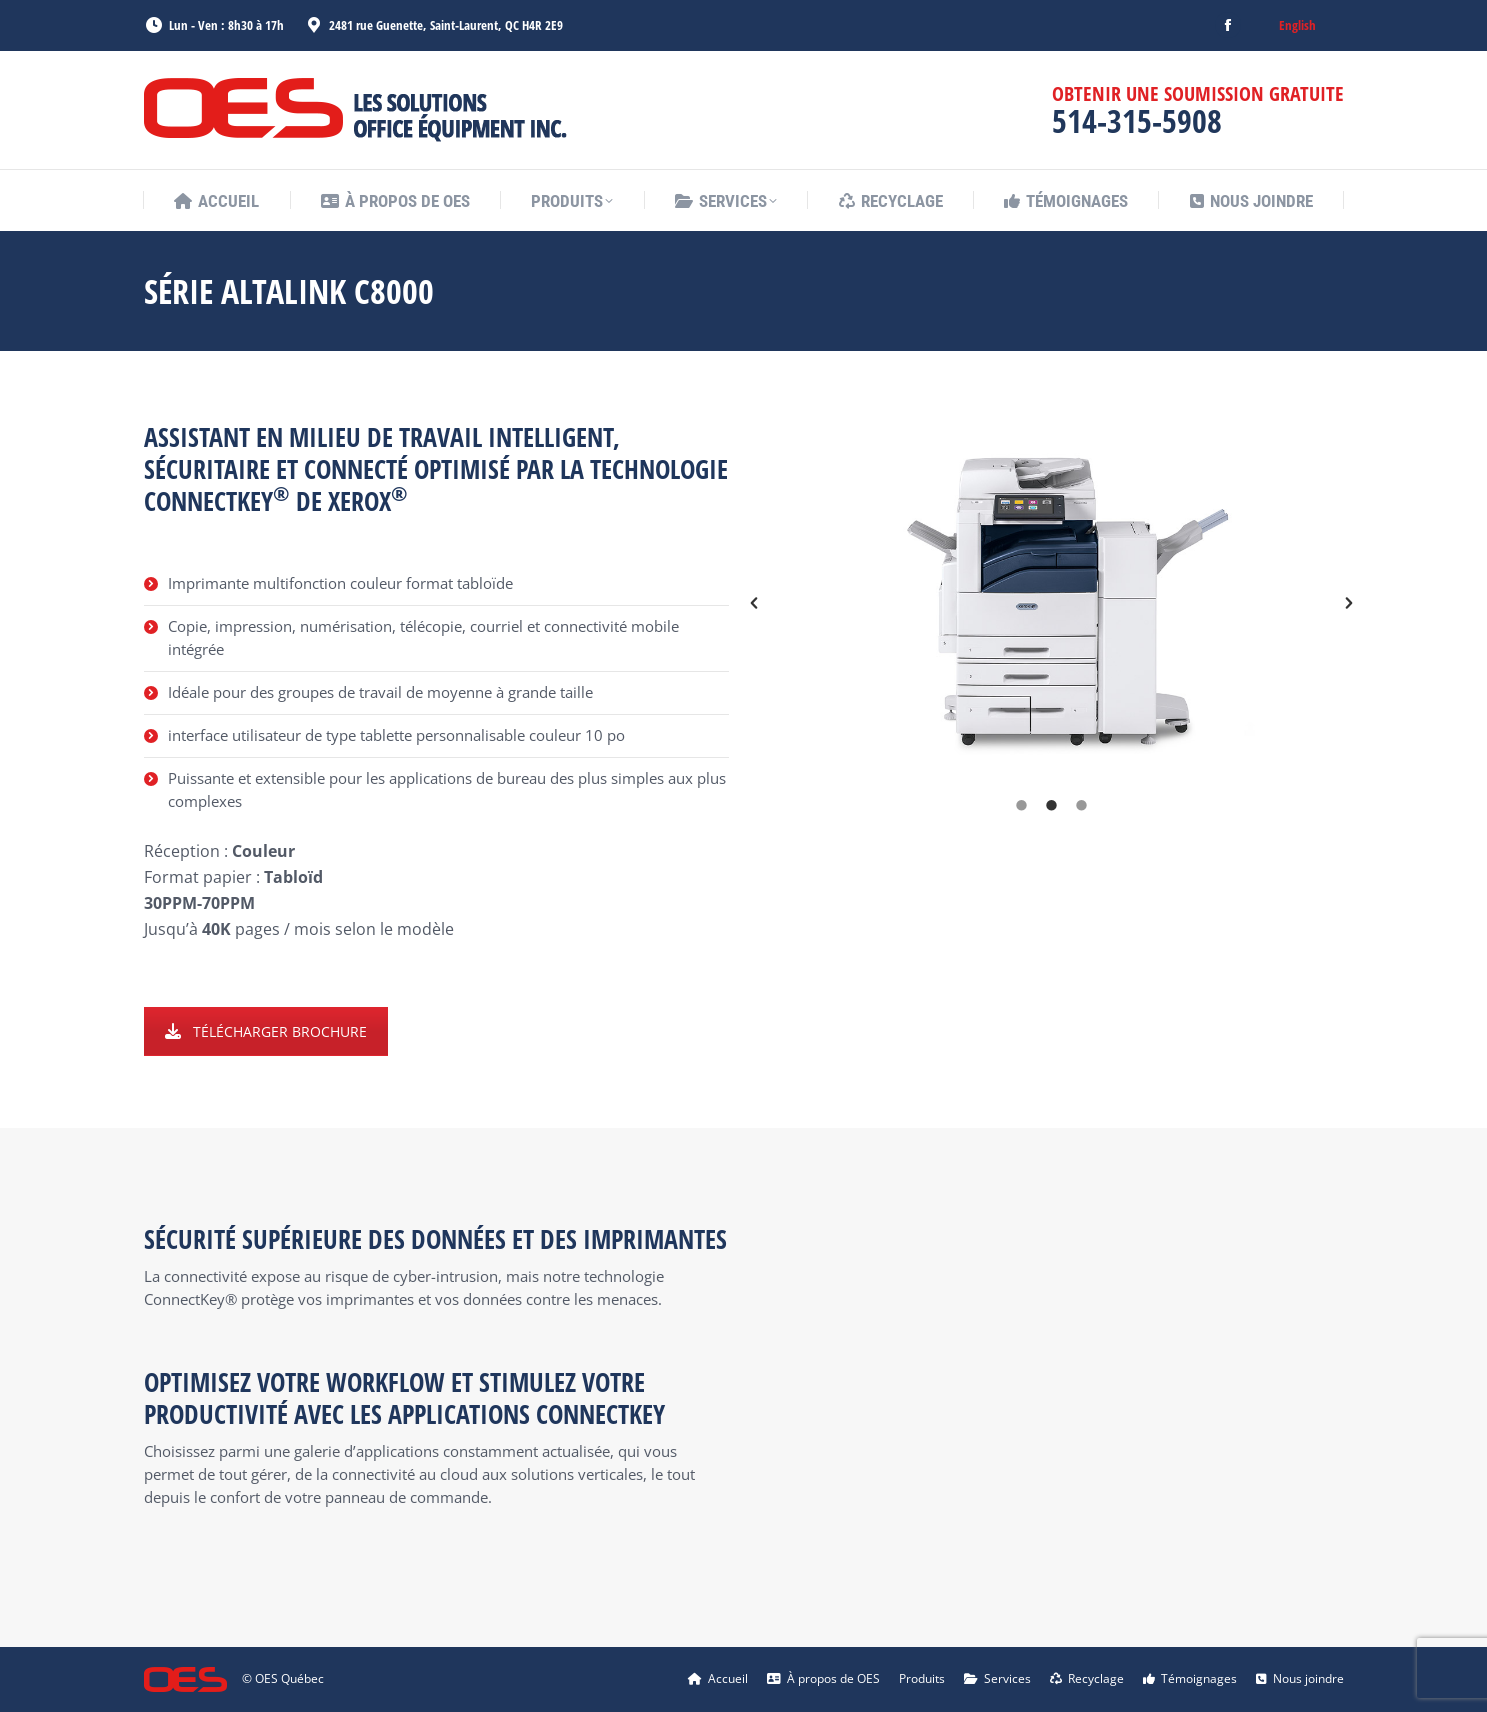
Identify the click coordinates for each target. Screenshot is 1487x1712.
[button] (754, 603)
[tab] (1021, 805)
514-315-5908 (1137, 120)
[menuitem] (1297, 25)
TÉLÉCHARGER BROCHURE (266, 1031)
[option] (1051, 603)
